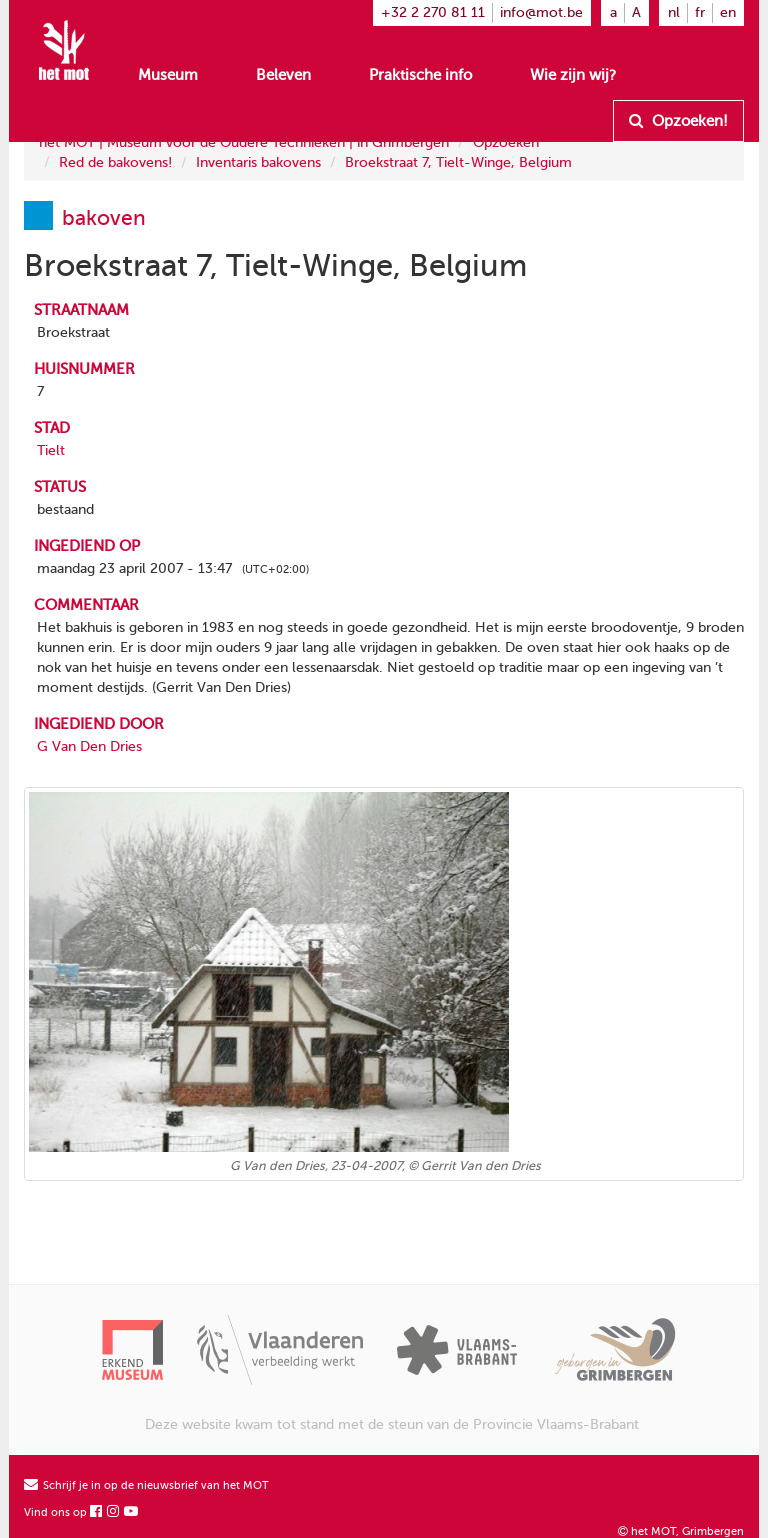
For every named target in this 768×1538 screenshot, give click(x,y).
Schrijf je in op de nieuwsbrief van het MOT (146, 1485)
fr (700, 12)
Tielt (51, 450)
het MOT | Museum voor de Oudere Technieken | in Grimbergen (244, 142)
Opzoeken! (678, 121)
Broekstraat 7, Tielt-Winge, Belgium (458, 162)
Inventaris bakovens (258, 162)
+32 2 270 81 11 (433, 12)
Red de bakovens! (115, 162)
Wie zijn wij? (573, 75)
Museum (168, 75)
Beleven (283, 75)
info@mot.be (541, 12)
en (728, 12)
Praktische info (420, 75)
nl (674, 12)
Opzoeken (506, 142)
